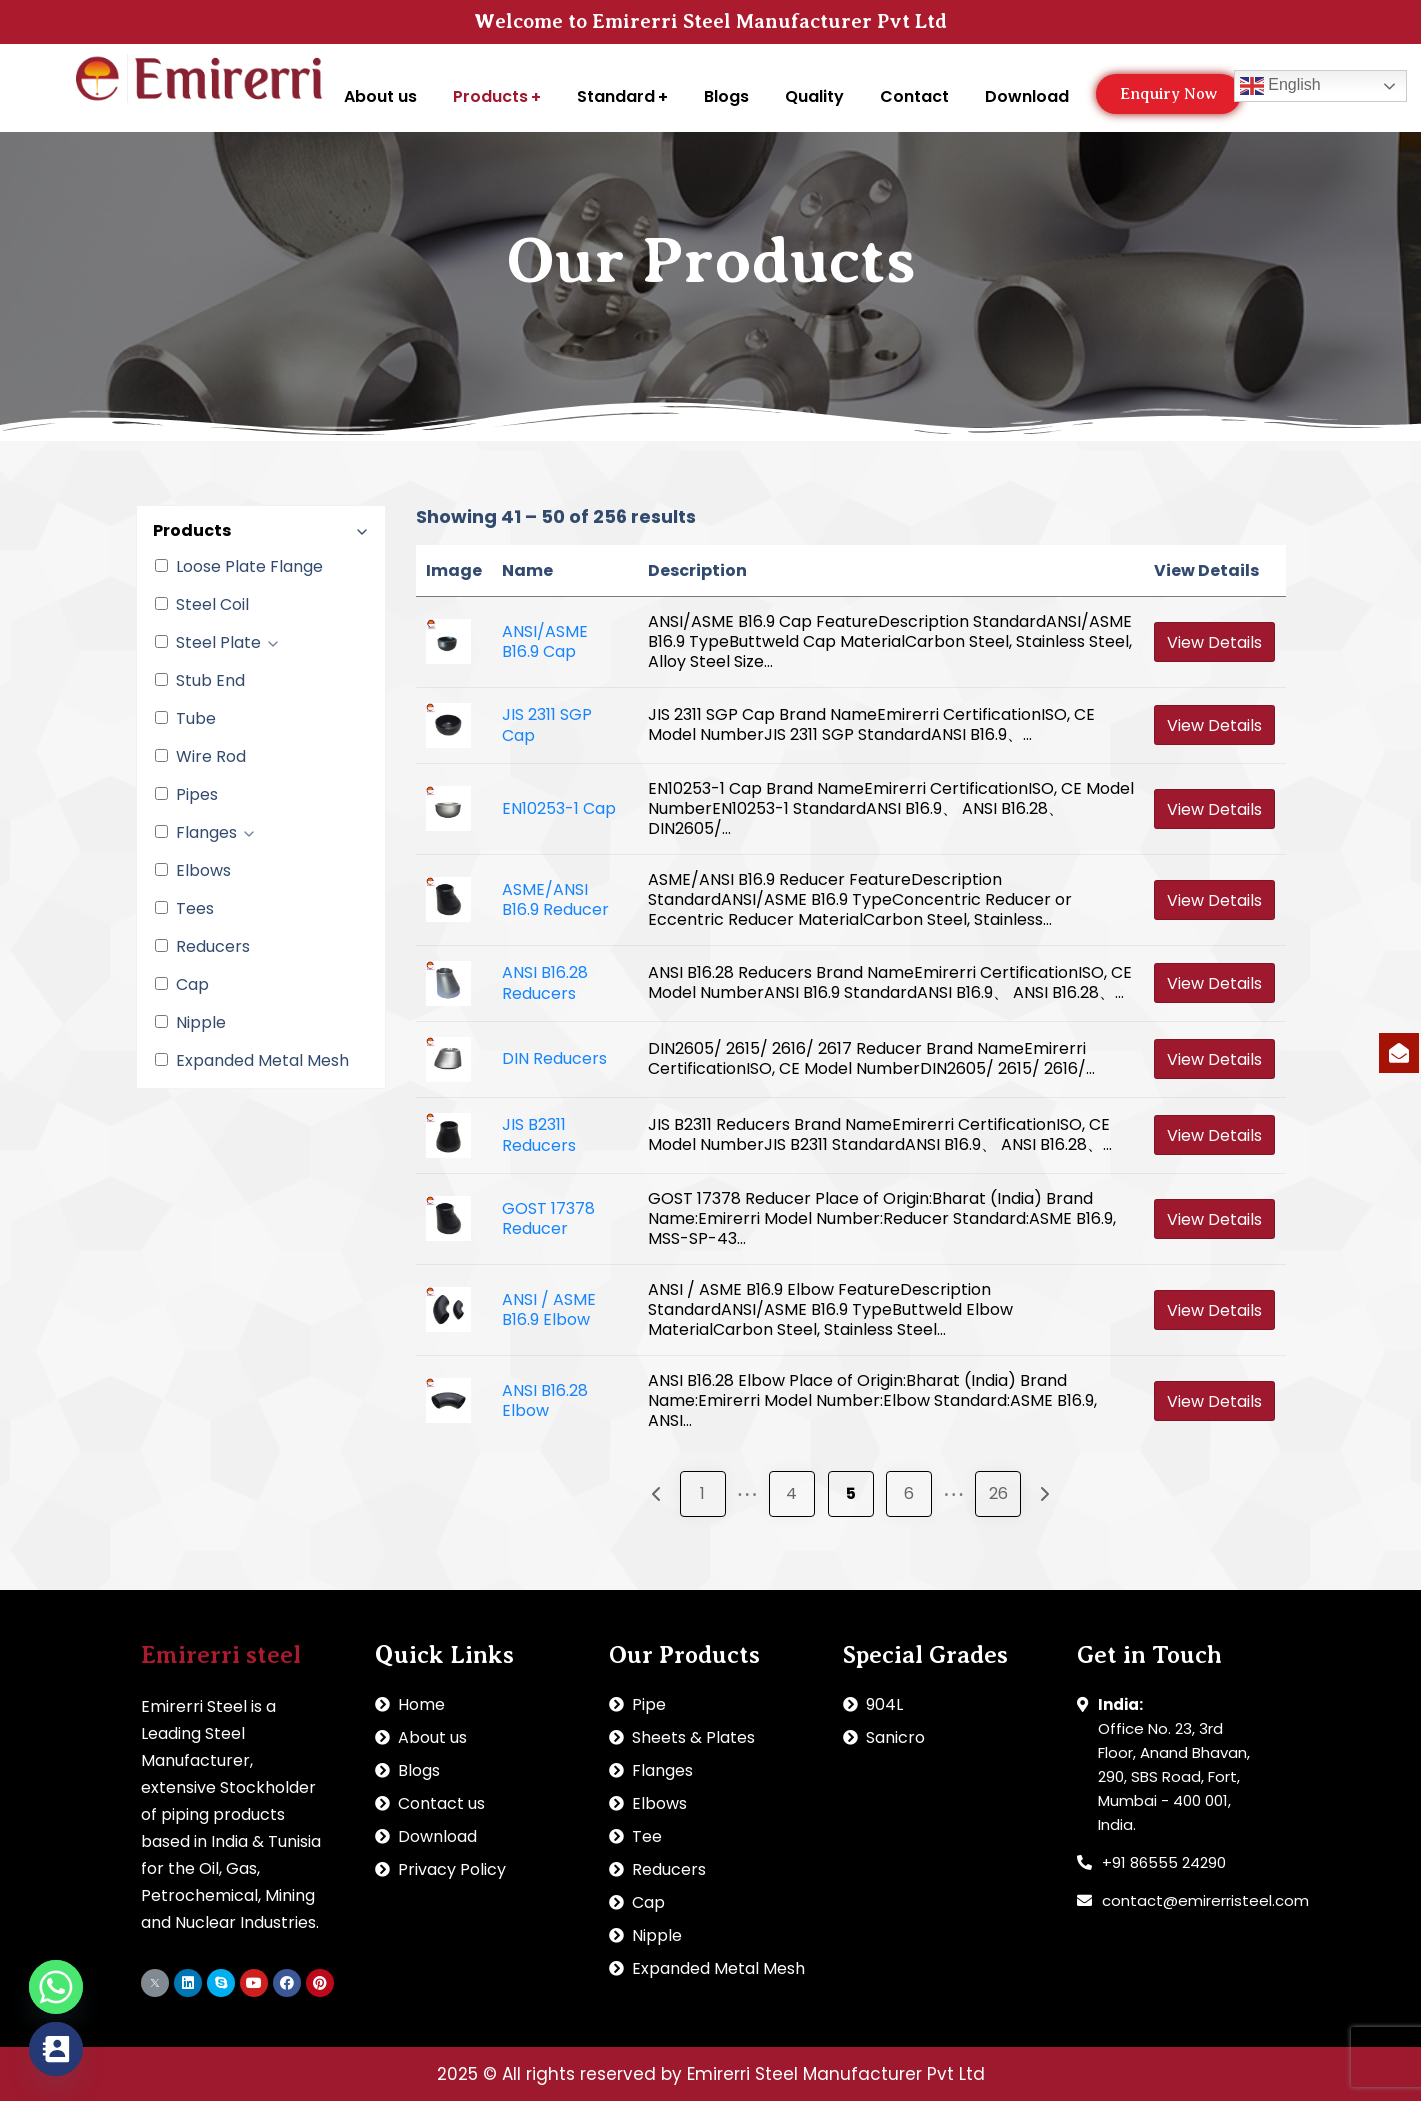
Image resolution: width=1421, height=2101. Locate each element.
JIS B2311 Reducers (539, 1135)
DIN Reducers (554, 1058)
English (1280, 86)
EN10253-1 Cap (559, 808)
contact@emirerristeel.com (1205, 1900)
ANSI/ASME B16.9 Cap (545, 642)
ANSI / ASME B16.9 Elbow (549, 1310)
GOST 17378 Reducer (548, 1219)
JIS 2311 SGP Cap (547, 725)
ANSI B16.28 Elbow (545, 1401)
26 (998, 1493)
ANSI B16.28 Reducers (545, 983)
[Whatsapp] (56, 1987)
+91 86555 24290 (1164, 1862)
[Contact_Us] (56, 2049)
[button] (1168, 94)
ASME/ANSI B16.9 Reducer (555, 900)
